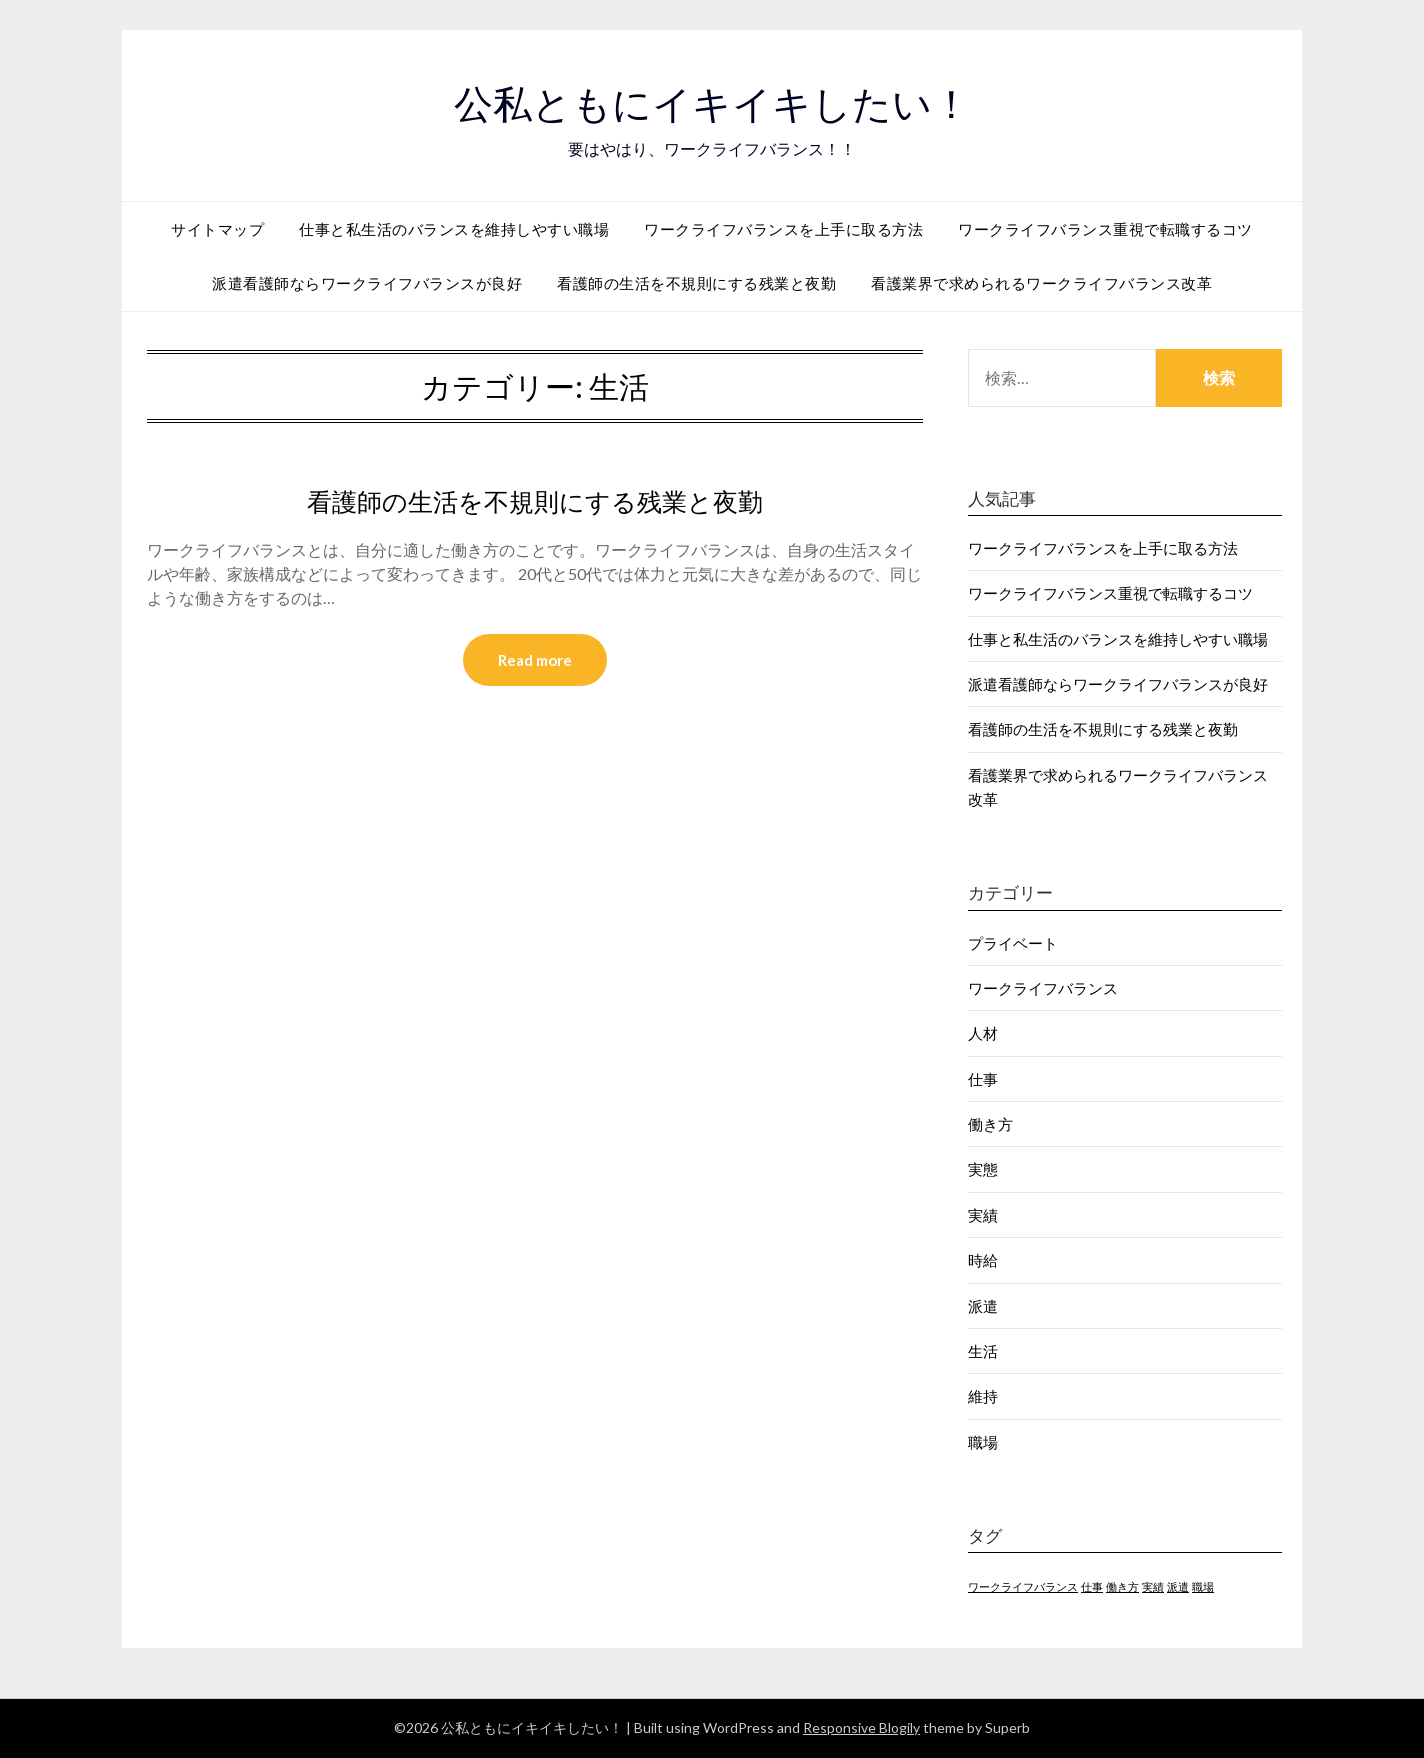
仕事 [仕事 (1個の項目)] (1092, 1586)
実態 (983, 1169)
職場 (983, 1442)
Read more (535, 661)
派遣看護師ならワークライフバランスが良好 (367, 283)
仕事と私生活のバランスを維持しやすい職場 (454, 229)
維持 (983, 1396)
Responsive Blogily (861, 1727)
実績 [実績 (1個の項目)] (1153, 1586)
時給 (983, 1260)
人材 (983, 1033)
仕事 (983, 1079)
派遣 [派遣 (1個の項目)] (1178, 1586)
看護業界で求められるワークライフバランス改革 (1041, 283)
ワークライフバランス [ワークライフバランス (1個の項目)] (1023, 1586)
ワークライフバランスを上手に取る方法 (783, 229)
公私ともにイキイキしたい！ (712, 101)
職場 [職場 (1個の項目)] (1203, 1586)
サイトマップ (217, 229)
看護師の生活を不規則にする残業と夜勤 (696, 283)
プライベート (1013, 943)
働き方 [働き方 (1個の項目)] (1122, 1586)
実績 (983, 1215)
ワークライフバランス (1043, 988)
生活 (983, 1351)
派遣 (983, 1306)
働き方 (990, 1124)
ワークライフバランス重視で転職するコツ (1105, 229)
